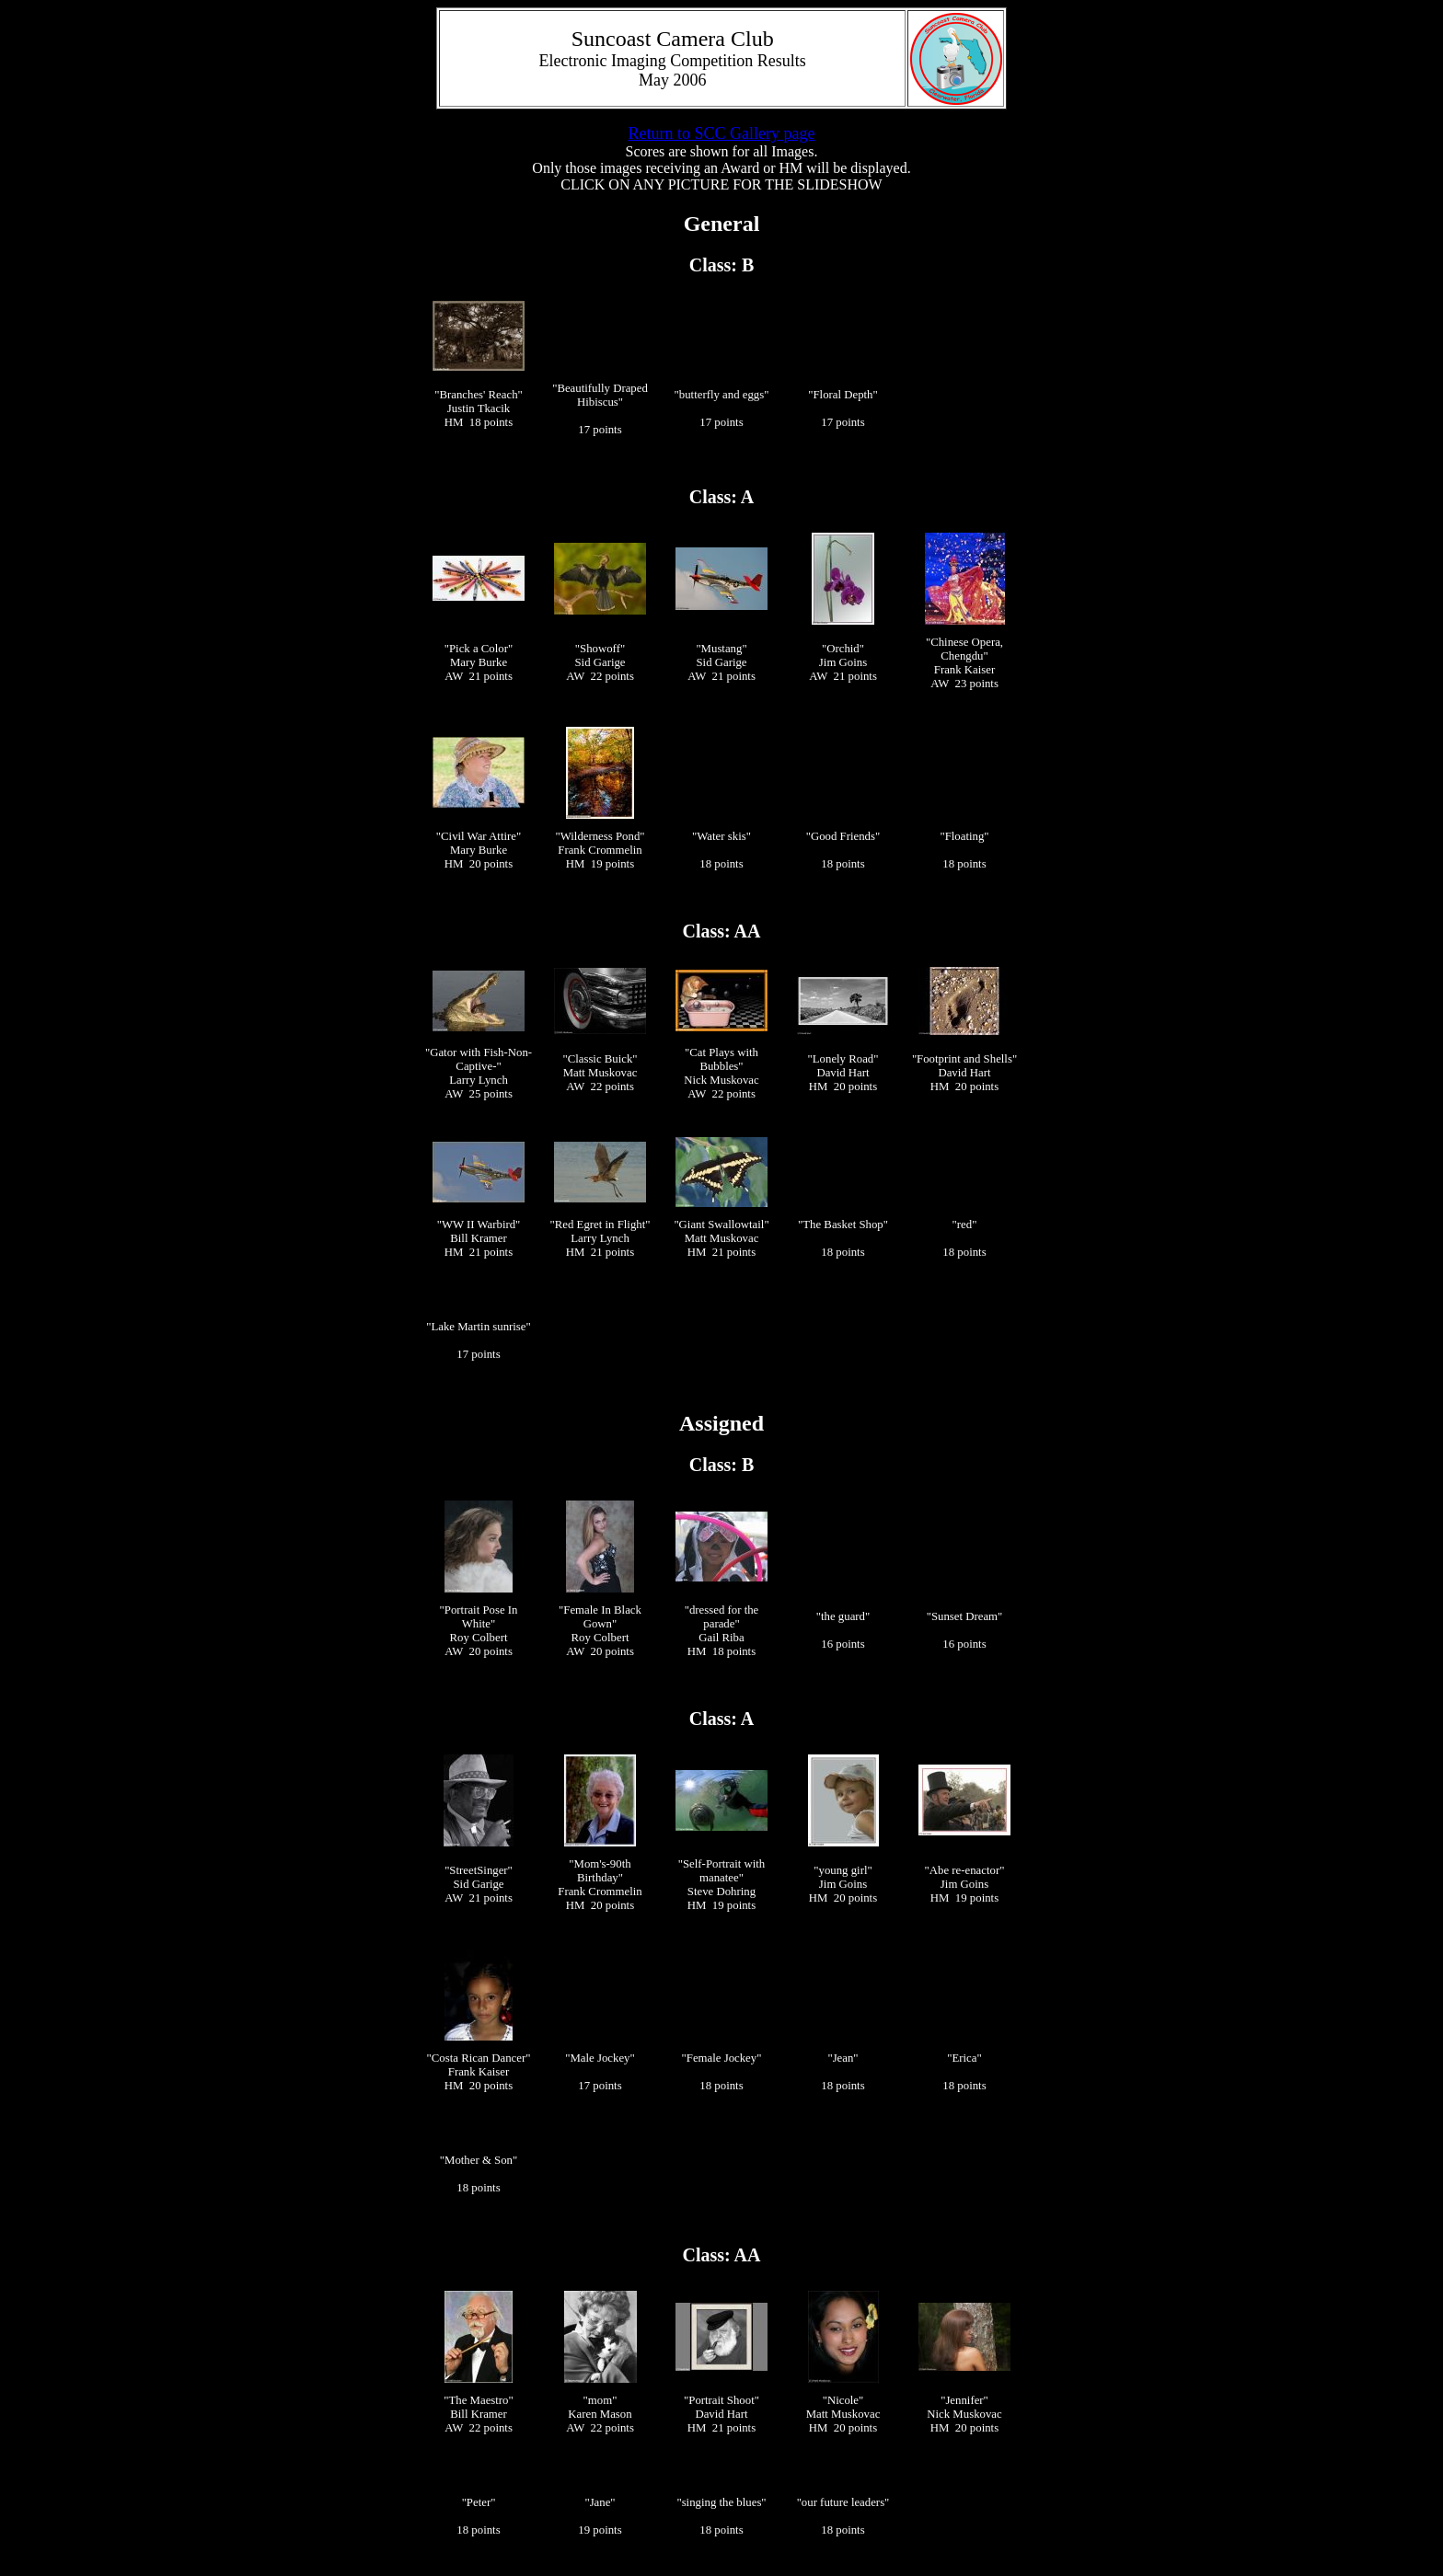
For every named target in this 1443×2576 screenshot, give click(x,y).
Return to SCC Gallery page (722, 133)
